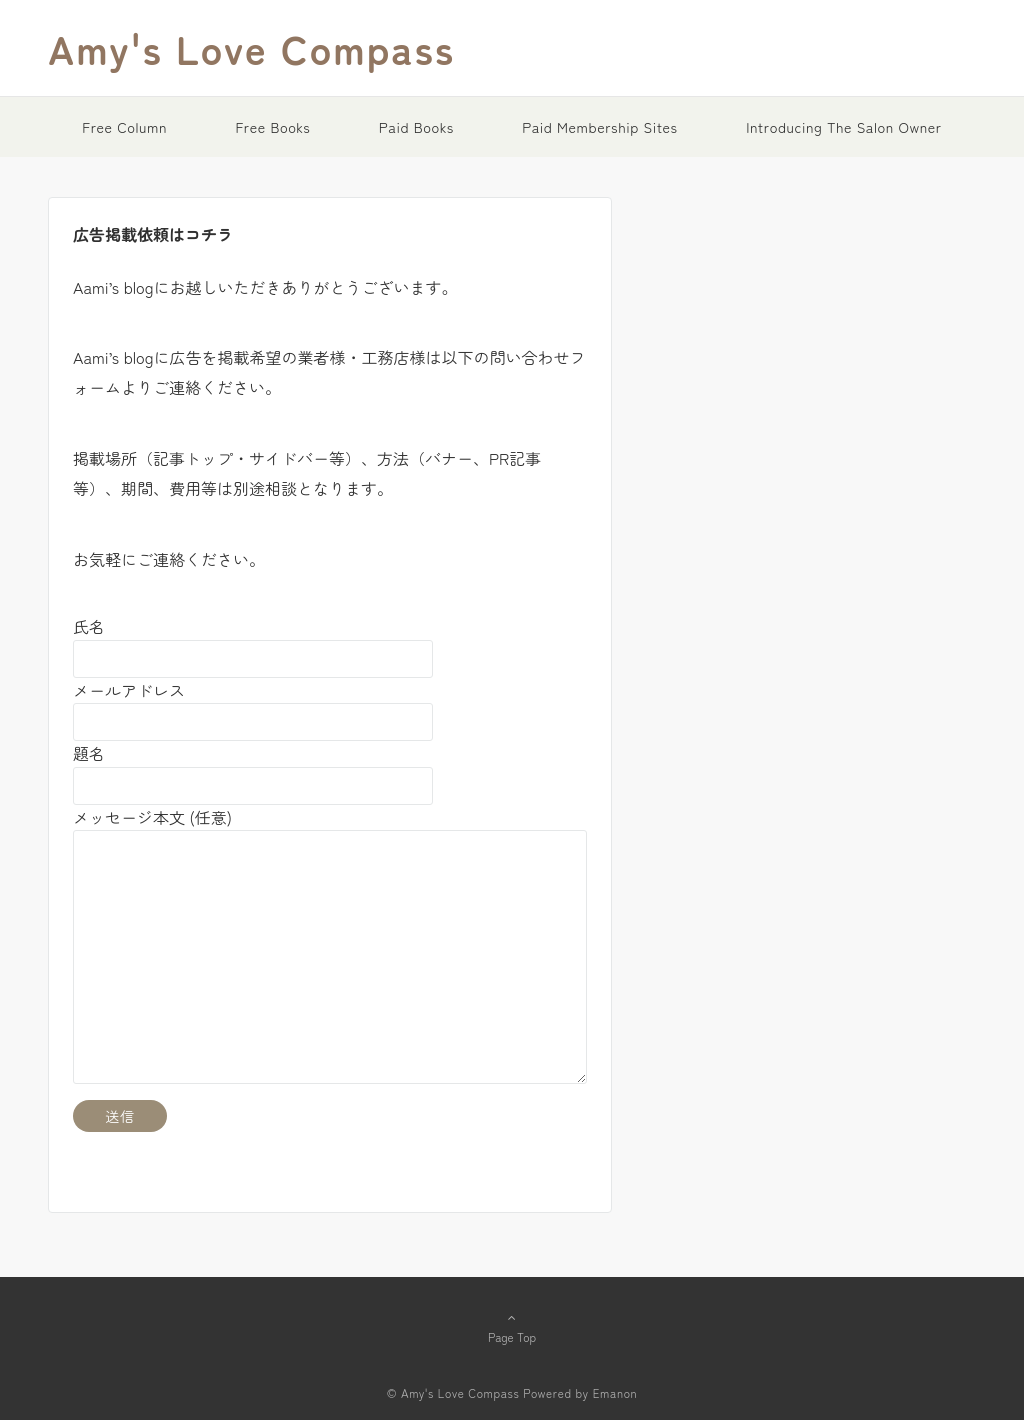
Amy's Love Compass (251, 48)
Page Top (512, 1327)
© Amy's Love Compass (453, 1393)
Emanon (615, 1393)
